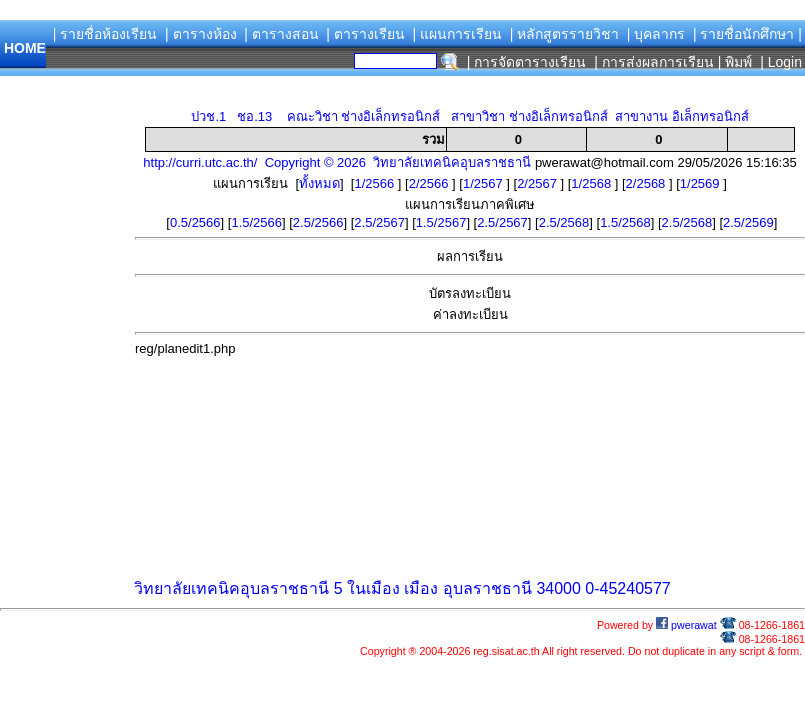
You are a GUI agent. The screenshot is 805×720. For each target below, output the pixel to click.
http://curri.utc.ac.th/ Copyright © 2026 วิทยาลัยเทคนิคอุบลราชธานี (337, 162)
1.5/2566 (256, 222)
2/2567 (538, 183)
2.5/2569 (748, 222)
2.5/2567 (379, 222)
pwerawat (686, 625)
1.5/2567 (441, 222)
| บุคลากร (656, 34)
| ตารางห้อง (201, 34)
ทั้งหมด (319, 183)
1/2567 (484, 183)
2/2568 (647, 183)
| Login (779, 62)
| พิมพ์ (735, 62)
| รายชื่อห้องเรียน (105, 34)
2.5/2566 (318, 222)
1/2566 (375, 183)
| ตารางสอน (281, 34)
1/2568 (592, 183)
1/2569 (701, 183)
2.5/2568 (564, 222)
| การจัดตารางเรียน (527, 62)
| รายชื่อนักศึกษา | (747, 34)
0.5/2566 (195, 222)
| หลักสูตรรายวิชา (565, 34)
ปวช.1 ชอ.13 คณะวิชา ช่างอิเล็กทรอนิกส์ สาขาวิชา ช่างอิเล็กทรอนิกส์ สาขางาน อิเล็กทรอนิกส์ (469, 116)
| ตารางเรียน (365, 34)
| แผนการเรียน (457, 34)
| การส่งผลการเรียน (654, 62)
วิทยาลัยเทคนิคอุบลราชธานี (231, 588)
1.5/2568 (625, 222)
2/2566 (430, 183)
